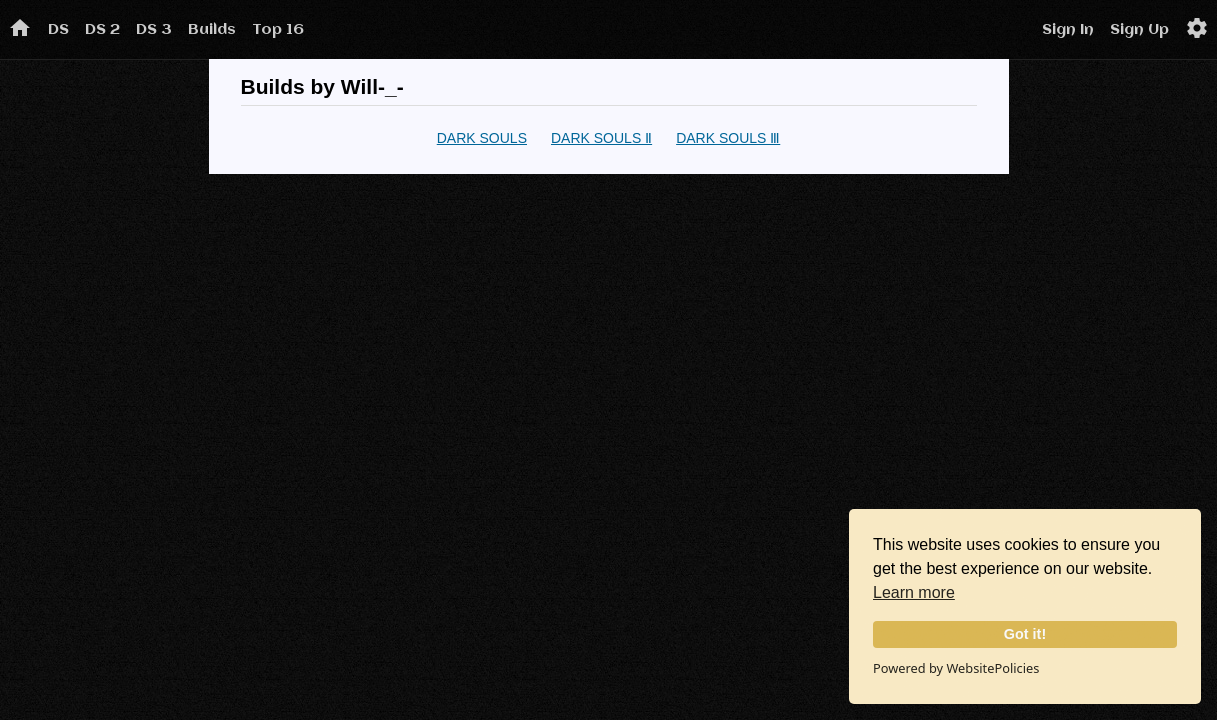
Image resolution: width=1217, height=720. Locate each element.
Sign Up (1139, 30)
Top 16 (278, 30)
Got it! (1025, 634)
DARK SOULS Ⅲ (728, 138)
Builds (212, 30)
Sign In (1068, 30)
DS (58, 30)
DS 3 (154, 30)
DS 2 (102, 30)
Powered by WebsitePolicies (956, 668)
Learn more (914, 592)
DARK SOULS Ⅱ (601, 138)
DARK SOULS (482, 138)
